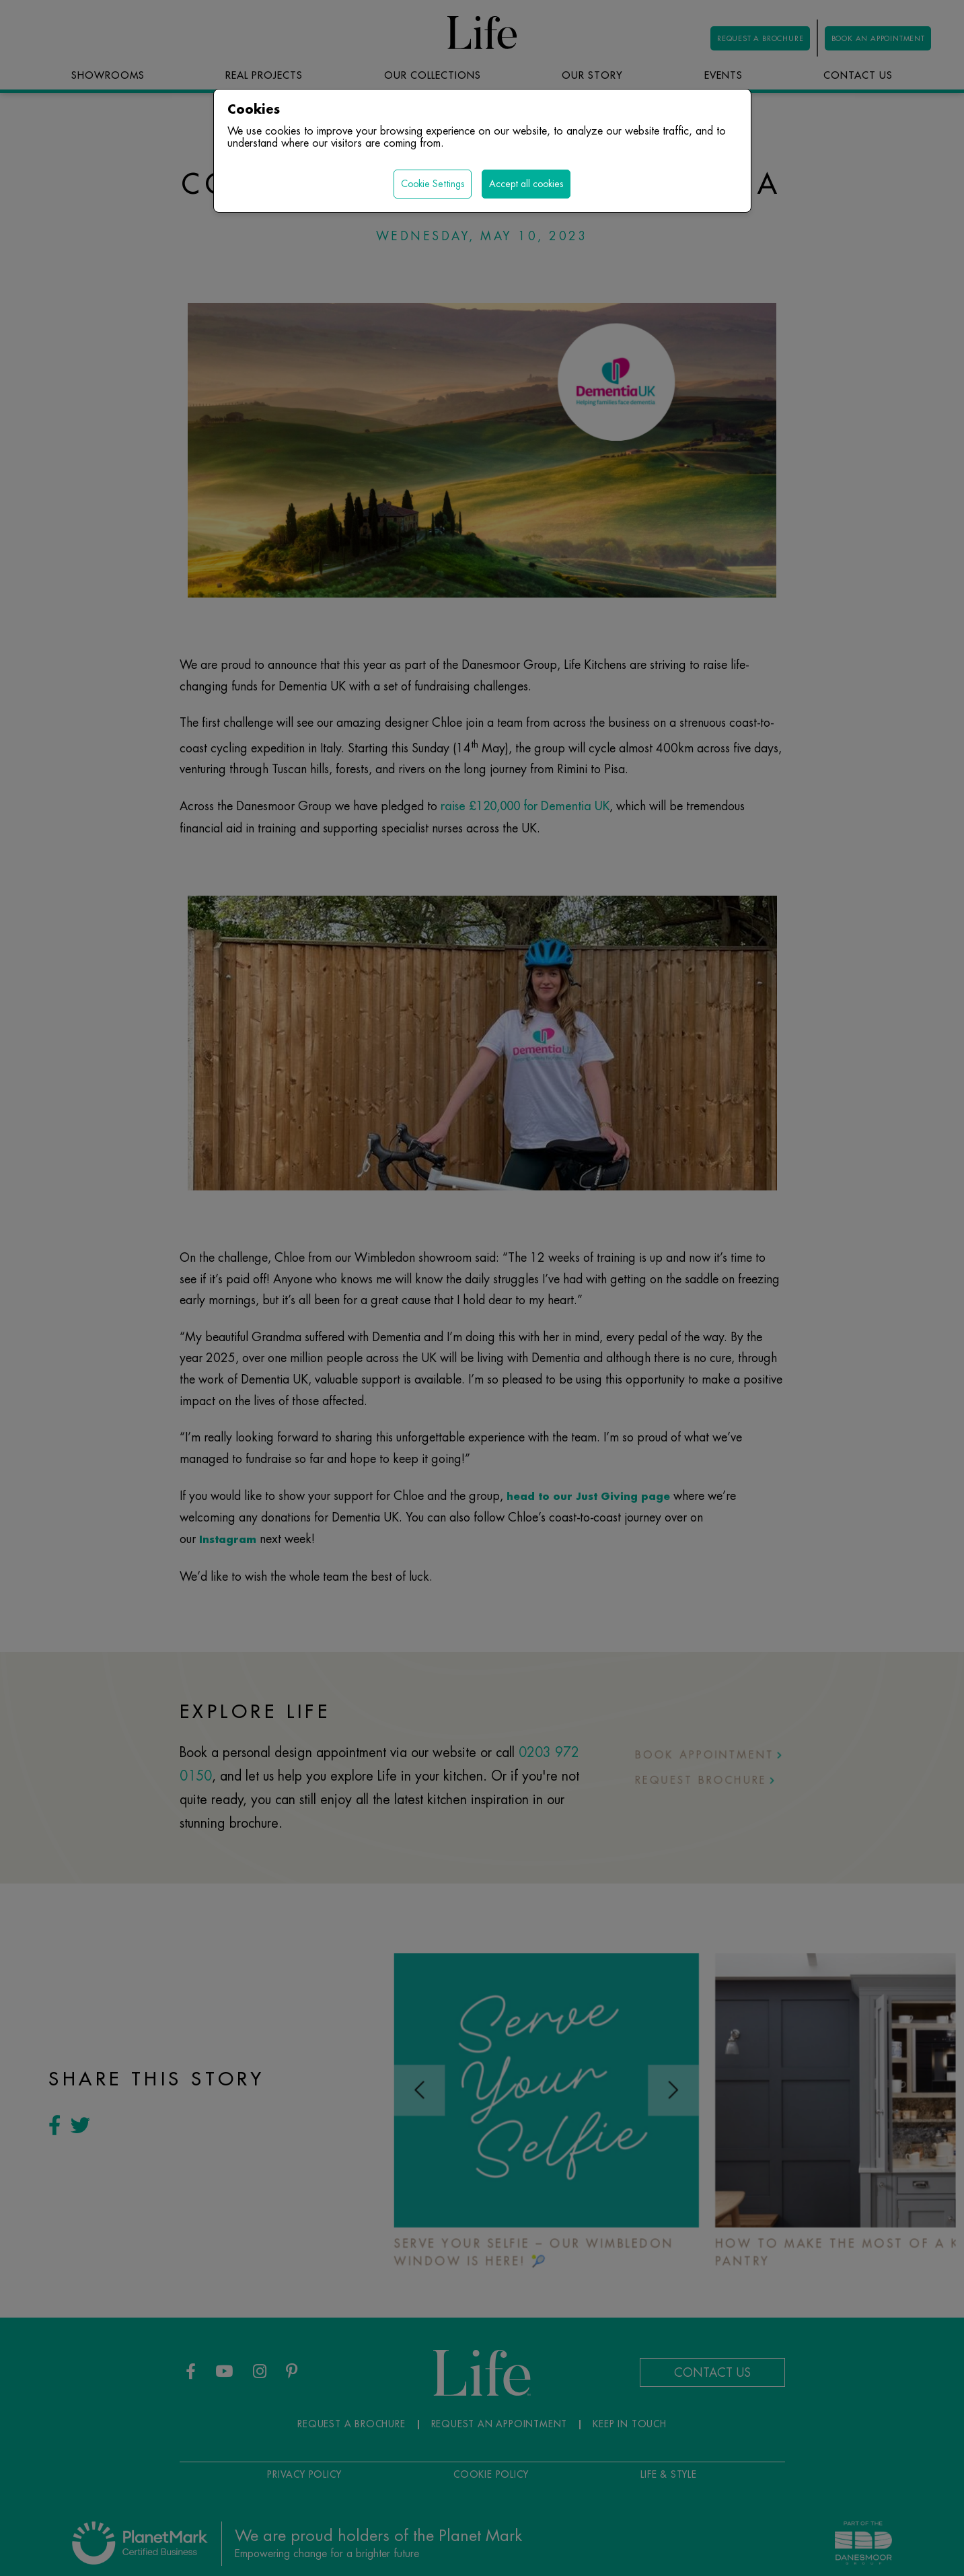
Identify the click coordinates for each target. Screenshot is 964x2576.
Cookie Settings (432, 184)
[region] (482, 1288)
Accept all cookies (526, 184)
